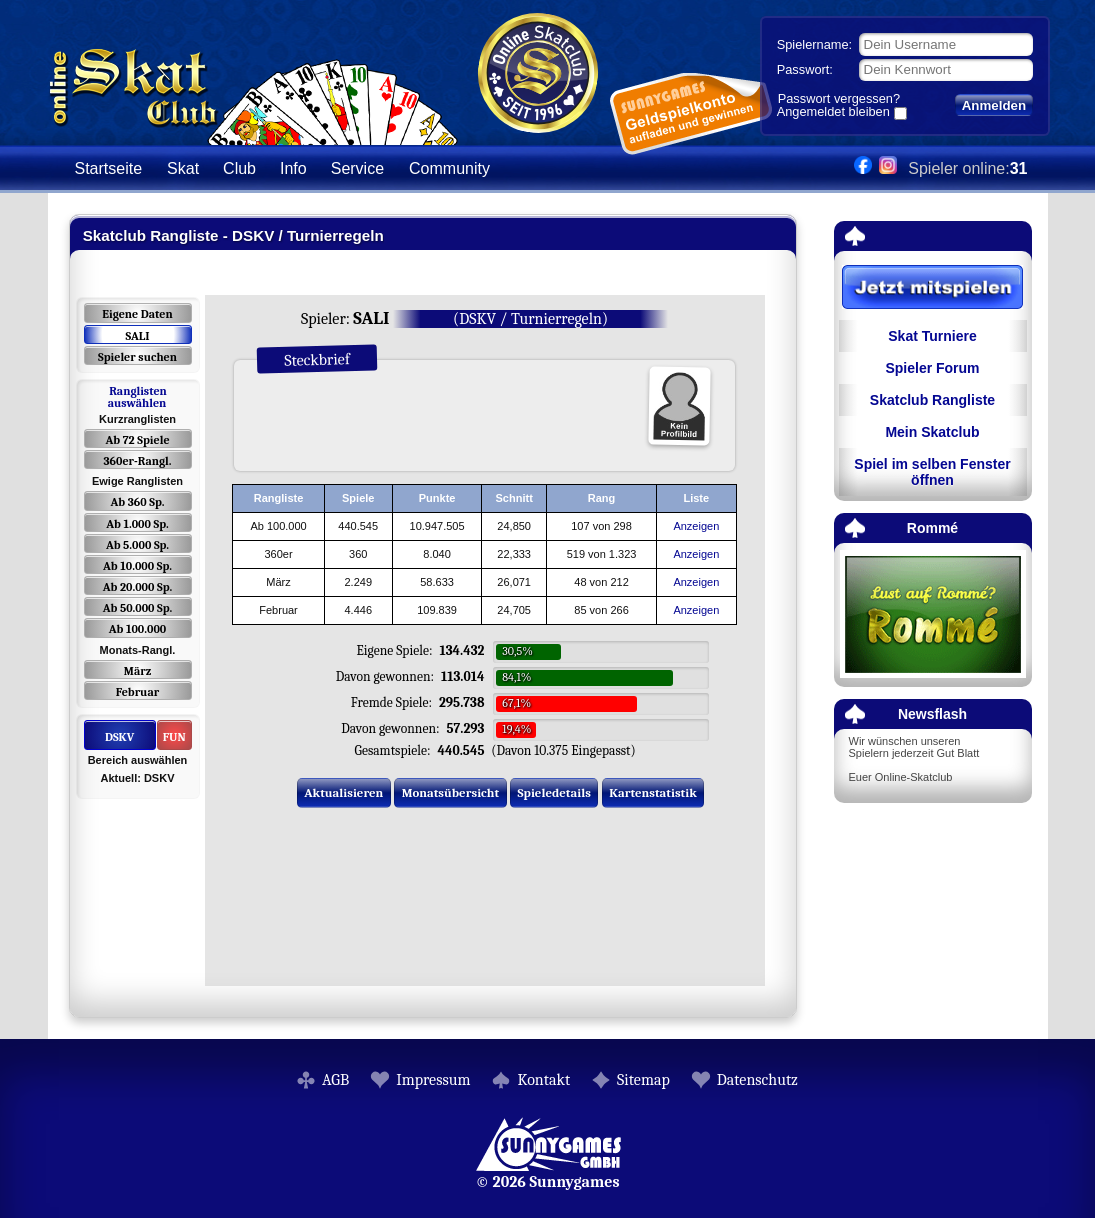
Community (449, 168)
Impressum (433, 1080)
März (137, 671)
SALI (137, 336)
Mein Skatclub (932, 432)
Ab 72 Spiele (137, 440)
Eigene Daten (137, 314)
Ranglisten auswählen (137, 397)
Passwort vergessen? (839, 98)
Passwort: (805, 69)
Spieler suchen (137, 357)
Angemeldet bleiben (833, 113)
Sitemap (643, 1080)
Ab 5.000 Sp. (137, 545)
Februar (137, 692)
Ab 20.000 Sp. (137, 587)
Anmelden (994, 105)
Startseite (109, 168)
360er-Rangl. (137, 461)
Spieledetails (554, 792)
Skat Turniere (932, 336)
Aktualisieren (343, 792)
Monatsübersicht (451, 792)
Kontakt (543, 1080)
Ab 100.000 (137, 629)
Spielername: (814, 44)
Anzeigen (696, 526)
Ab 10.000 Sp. (137, 566)
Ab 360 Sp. (138, 502)
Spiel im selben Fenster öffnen (932, 472)
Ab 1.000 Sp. (137, 524)
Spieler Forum (932, 368)
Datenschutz (757, 1080)
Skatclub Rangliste (932, 400)
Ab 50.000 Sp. (138, 608)
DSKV (119, 737)
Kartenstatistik (653, 792)
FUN (174, 737)
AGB (335, 1080)
